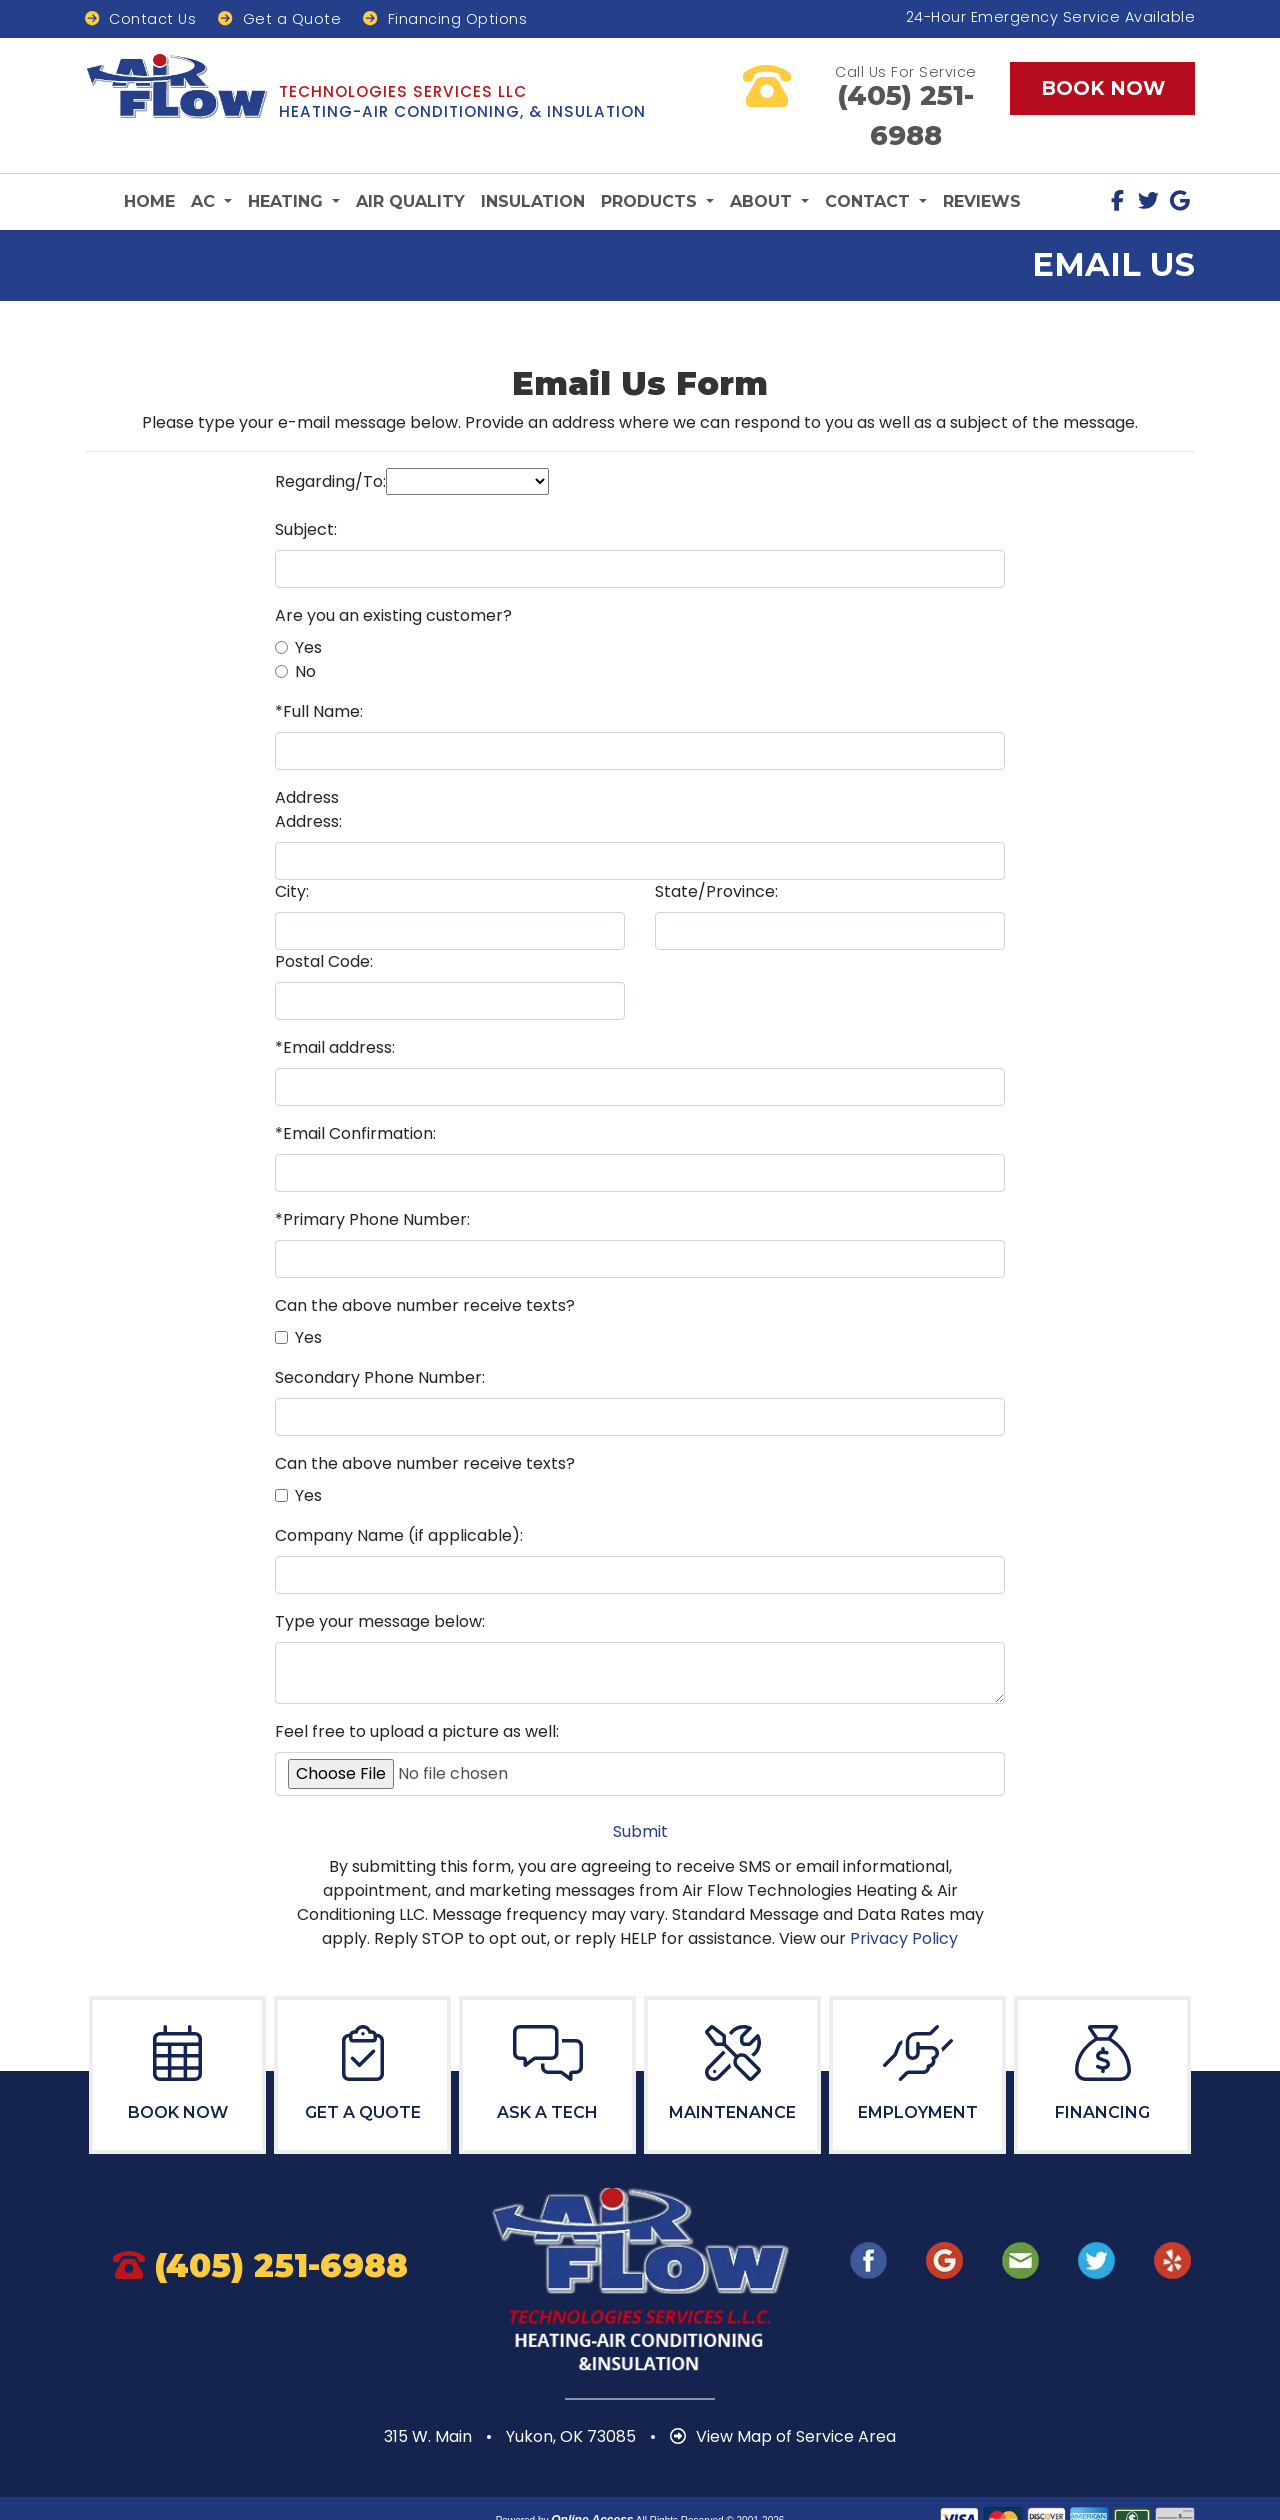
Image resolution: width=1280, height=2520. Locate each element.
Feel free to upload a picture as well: (417, 1695)
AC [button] (205, 166)
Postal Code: (324, 925)
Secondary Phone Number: (380, 1341)
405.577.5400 (906, 95)
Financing (445, 20)
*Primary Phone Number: (372, 1183)
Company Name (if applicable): (399, 1499)
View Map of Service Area (783, 2400)
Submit (640, 1795)
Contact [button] (870, 166)
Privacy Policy (904, 1902)
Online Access (592, 2484)
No (305, 635)
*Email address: (335, 1011)
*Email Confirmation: (355, 1097)
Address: (308, 785)
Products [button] (651, 166)
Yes (308, 611)
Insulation (533, 166)
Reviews (982, 166)
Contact (140, 20)
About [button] (763, 166)
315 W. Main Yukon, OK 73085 (512, 2400)
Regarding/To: (330, 445)
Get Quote (279, 20)
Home (149, 166)
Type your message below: (380, 1585)
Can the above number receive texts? (425, 1269)
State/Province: (716, 855)
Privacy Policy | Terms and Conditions (640, 2502)
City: (292, 855)
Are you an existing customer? (393, 579)
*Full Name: (319, 675)
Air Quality (410, 166)
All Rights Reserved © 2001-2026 (710, 2484)
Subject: (306, 493)
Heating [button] (288, 166)
